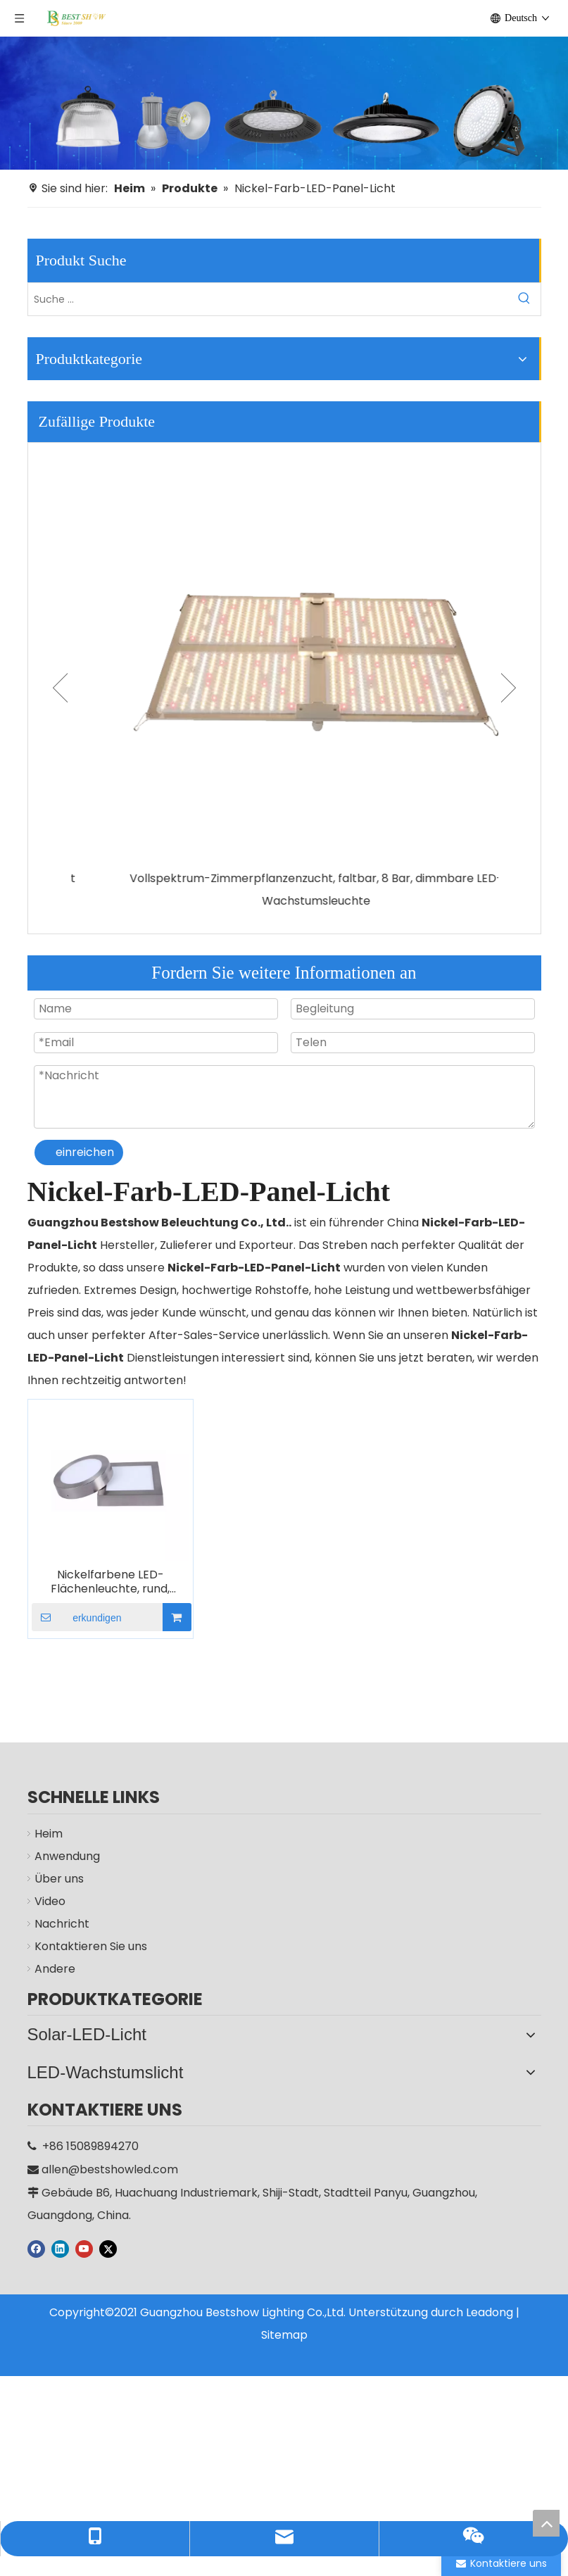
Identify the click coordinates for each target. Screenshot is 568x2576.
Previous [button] (60, 688)
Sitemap (284, 2319)
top (546, 2523)
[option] (284, 677)
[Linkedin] (60, 2233)
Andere (54, 1969)
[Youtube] (84, 2233)
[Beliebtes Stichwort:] (524, 299)
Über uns (59, 1879)
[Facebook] (36, 2233)
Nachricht (61, 1924)
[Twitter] (108, 2233)
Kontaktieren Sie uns (90, 1946)
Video (49, 1901)
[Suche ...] (268, 299)
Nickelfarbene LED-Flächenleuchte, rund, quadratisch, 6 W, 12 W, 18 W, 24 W (110, 1582)
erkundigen (77, 1617)
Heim (48, 1834)
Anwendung (67, 1856)
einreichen (85, 1152)
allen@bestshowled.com (110, 2154)
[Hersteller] (284, 103)
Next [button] (508, 688)
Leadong (489, 2297)
